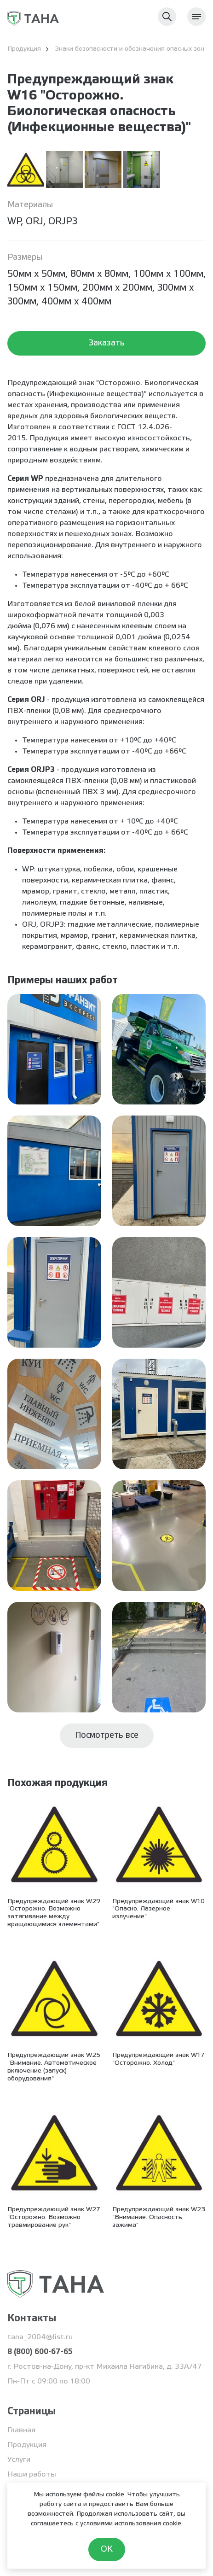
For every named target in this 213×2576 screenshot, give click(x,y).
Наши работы (31, 2474)
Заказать (106, 343)
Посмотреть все (106, 1735)
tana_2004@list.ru (40, 2337)
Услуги (18, 2459)
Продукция (26, 2445)
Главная (21, 2430)
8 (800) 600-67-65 (39, 2351)
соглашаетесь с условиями (72, 2524)
